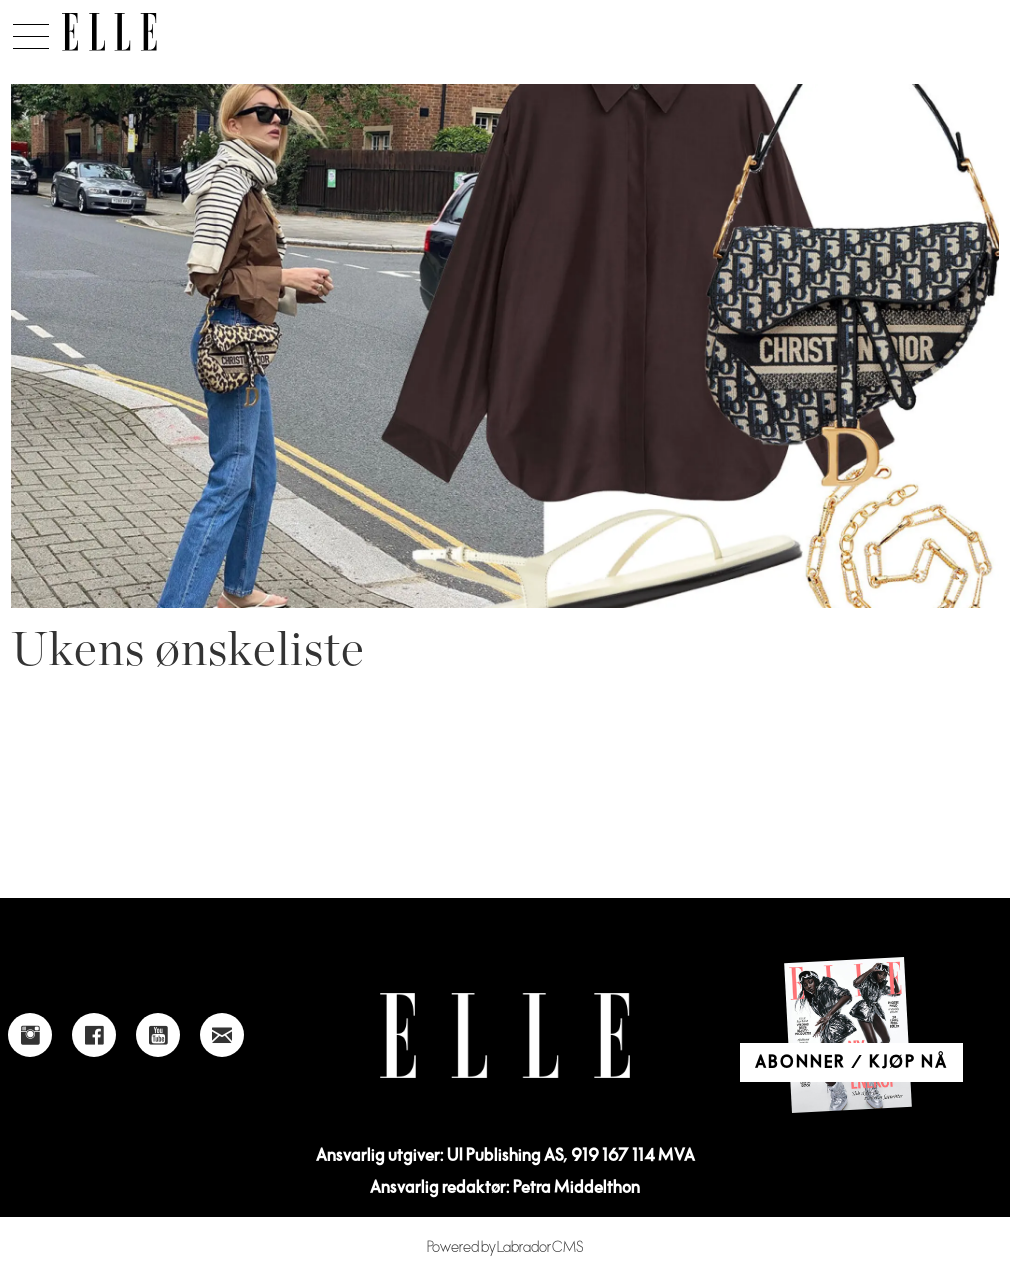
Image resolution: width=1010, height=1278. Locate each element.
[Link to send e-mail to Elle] (222, 1035)
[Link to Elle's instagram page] (30, 1035)
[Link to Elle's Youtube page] (158, 1035)
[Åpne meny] (31, 31)
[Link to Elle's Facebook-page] (94, 1035)
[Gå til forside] (109, 32)
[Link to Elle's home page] (505, 1035)
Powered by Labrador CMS (505, 1247)
